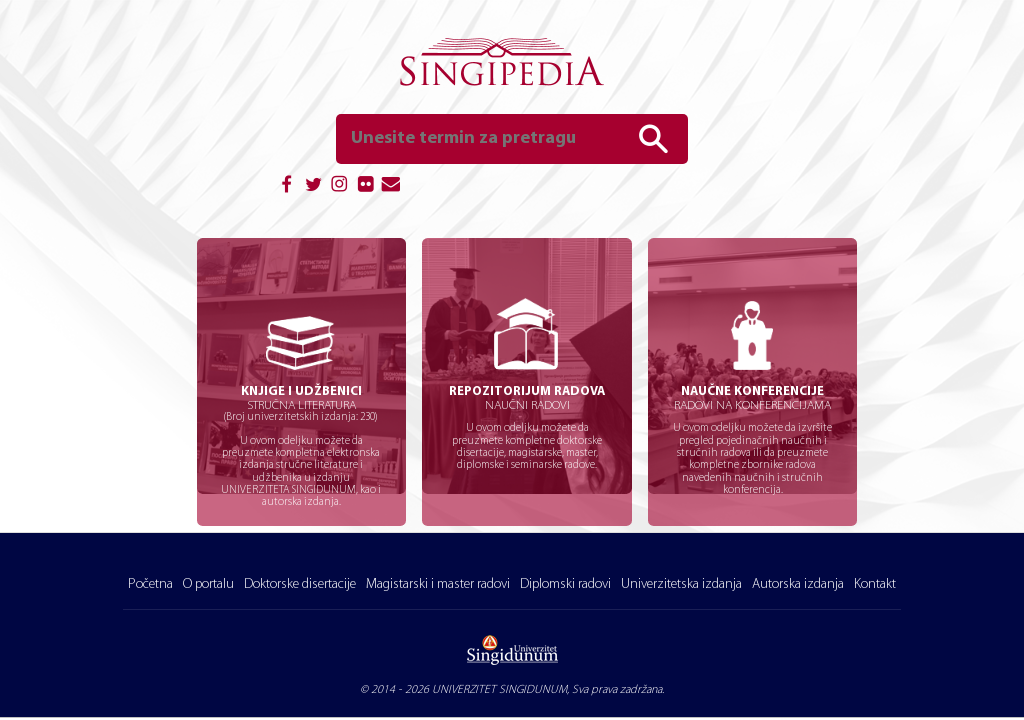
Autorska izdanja (798, 584)
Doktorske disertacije (300, 584)
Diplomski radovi (565, 584)
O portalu (208, 584)
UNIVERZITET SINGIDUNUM (499, 690)
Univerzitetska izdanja (681, 584)
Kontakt (875, 584)
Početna (150, 584)
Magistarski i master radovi (438, 584)
